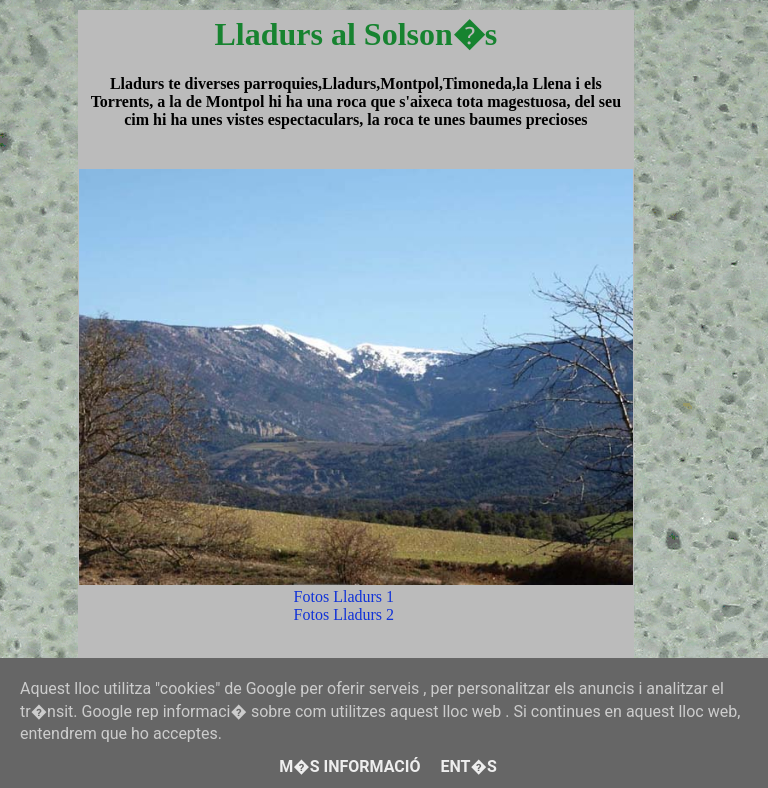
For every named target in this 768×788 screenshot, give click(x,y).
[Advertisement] (697, 394)
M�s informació (349, 766)
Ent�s (468, 766)
